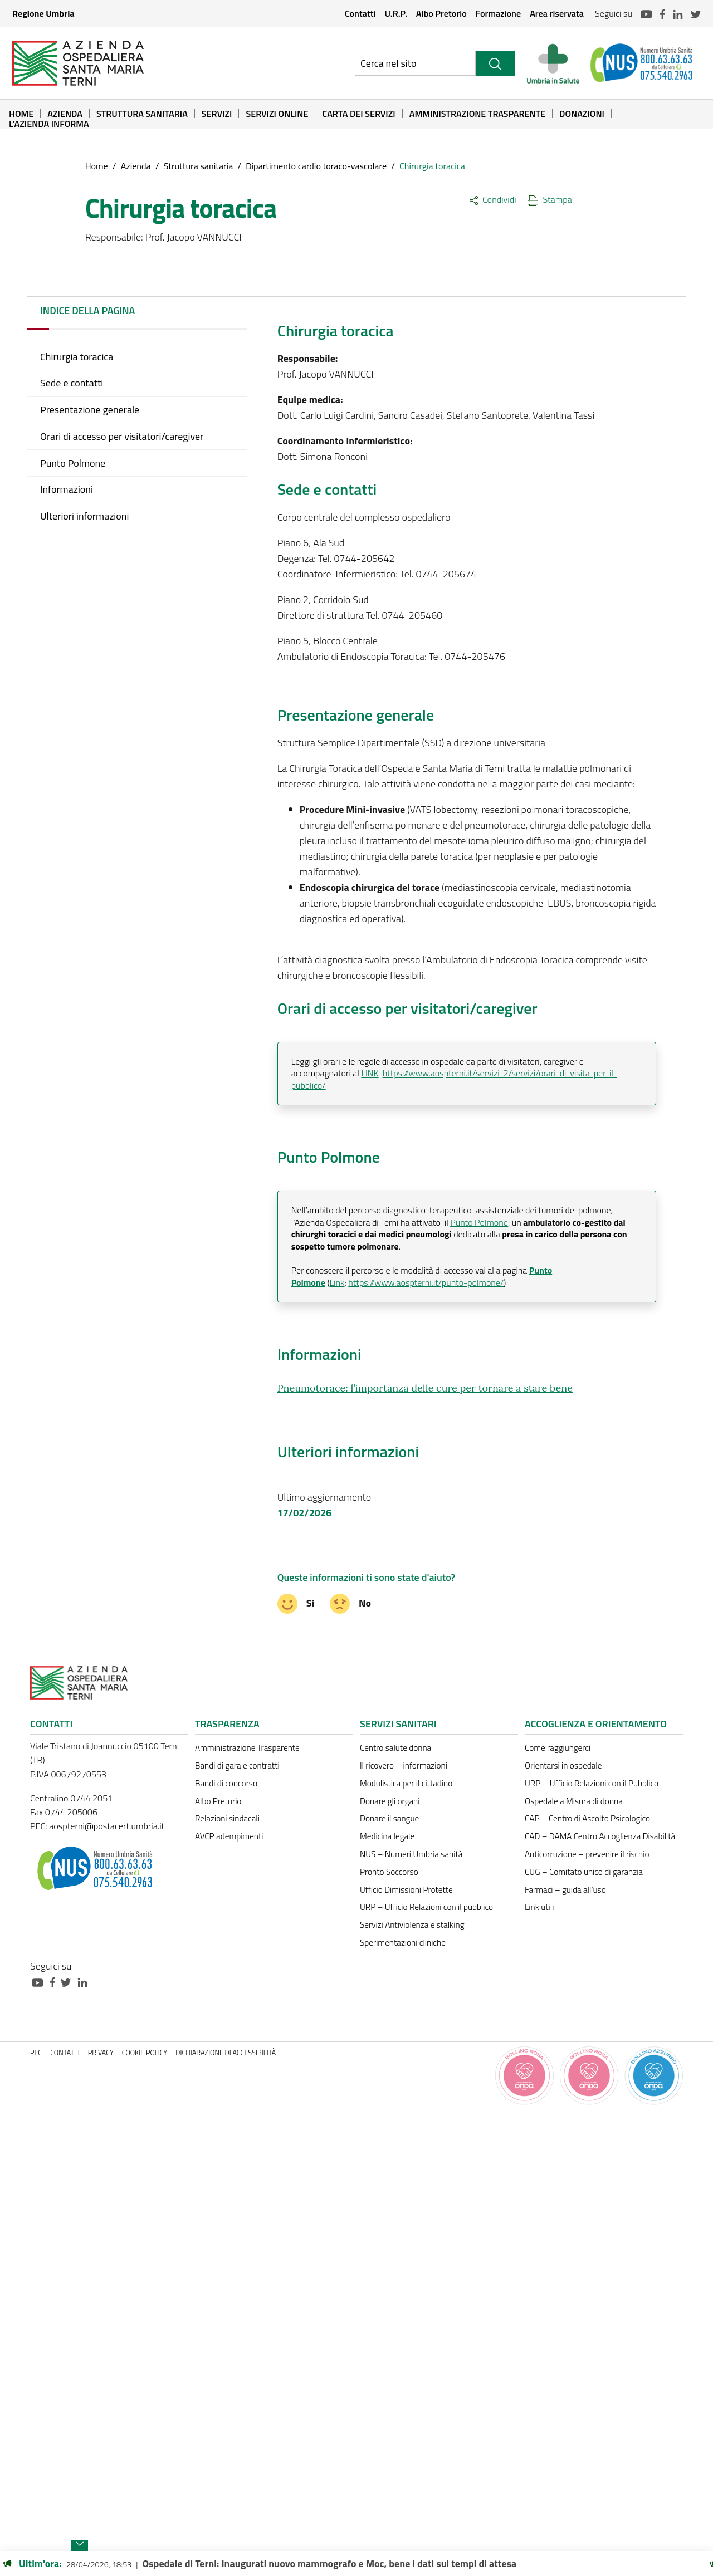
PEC (36, 2053)
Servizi (217, 113)
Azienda (64, 113)
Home (21, 113)
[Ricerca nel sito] (415, 63)
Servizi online (277, 113)
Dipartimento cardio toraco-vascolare (316, 166)
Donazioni (581, 113)
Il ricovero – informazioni (403, 1765)
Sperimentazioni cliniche (403, 1942)
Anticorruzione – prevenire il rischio (587, 1854)
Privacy (101, 2053)
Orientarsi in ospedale (563, 1765)
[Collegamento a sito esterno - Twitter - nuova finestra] (68, 1981)
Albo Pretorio (441, 13)
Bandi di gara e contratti (237, 1765)
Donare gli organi (389, 1801)
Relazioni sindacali (227, 1818)
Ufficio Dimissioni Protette (406, 1889)
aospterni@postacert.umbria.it (106, 1826)
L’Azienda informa (49, 123)
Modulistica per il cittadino (406, 1783)
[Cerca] (495, 63)
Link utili (539, 1907)
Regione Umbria (43, 13)
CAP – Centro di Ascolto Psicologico (587, 1818)
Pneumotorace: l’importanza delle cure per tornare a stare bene (425, 1388)
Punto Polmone (479, 1222)
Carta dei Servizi (358, 113)
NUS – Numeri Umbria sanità (411, 1854)
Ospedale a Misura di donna (574, 1801)
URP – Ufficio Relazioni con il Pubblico (591, 1783)
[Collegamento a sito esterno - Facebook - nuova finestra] (55, 1981)
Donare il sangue (389, 1818)
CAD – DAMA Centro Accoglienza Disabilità (600, 1836)
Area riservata (557, 13)
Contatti (360, 13)
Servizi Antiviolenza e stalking (412, 1924)
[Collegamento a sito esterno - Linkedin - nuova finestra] (85, 1981)
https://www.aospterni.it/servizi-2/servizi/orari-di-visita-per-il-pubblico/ (454, 1079)
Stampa (550, 199)
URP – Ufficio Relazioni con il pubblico (426, 1907)
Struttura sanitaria (142, 113)
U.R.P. (395, 13)
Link (336, 1282)
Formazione (498, 13)
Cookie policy (145, 2053)
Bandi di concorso (226, 1783)
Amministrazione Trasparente (477, 113)
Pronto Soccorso (389, 1871)
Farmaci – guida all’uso (565, 1889)
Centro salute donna (395, 1747)
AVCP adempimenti (229, 1836)
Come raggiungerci (557, 1747)
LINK (369, 1073)
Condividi (493, 199)
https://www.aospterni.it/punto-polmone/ (426, 1282)
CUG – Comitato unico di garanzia (584, 1871)
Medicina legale (387, 1836)
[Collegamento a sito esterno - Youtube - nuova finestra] (40, 1981)
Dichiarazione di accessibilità (225, 2053)
